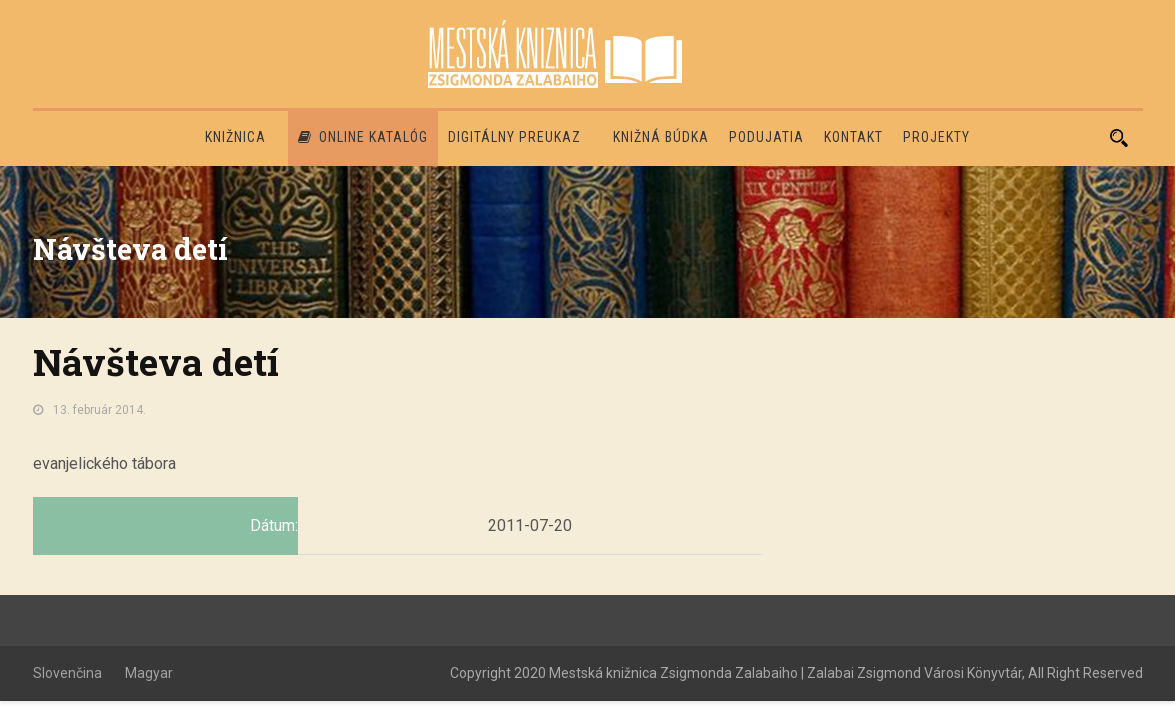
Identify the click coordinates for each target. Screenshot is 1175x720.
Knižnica (235, 137)
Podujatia (766, 137)
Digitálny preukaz (514, 137)
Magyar (149, 673)
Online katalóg (363, 137)
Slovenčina (67, 673)
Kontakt (853, 137)
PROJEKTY (936, 137)
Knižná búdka (661, 137)
